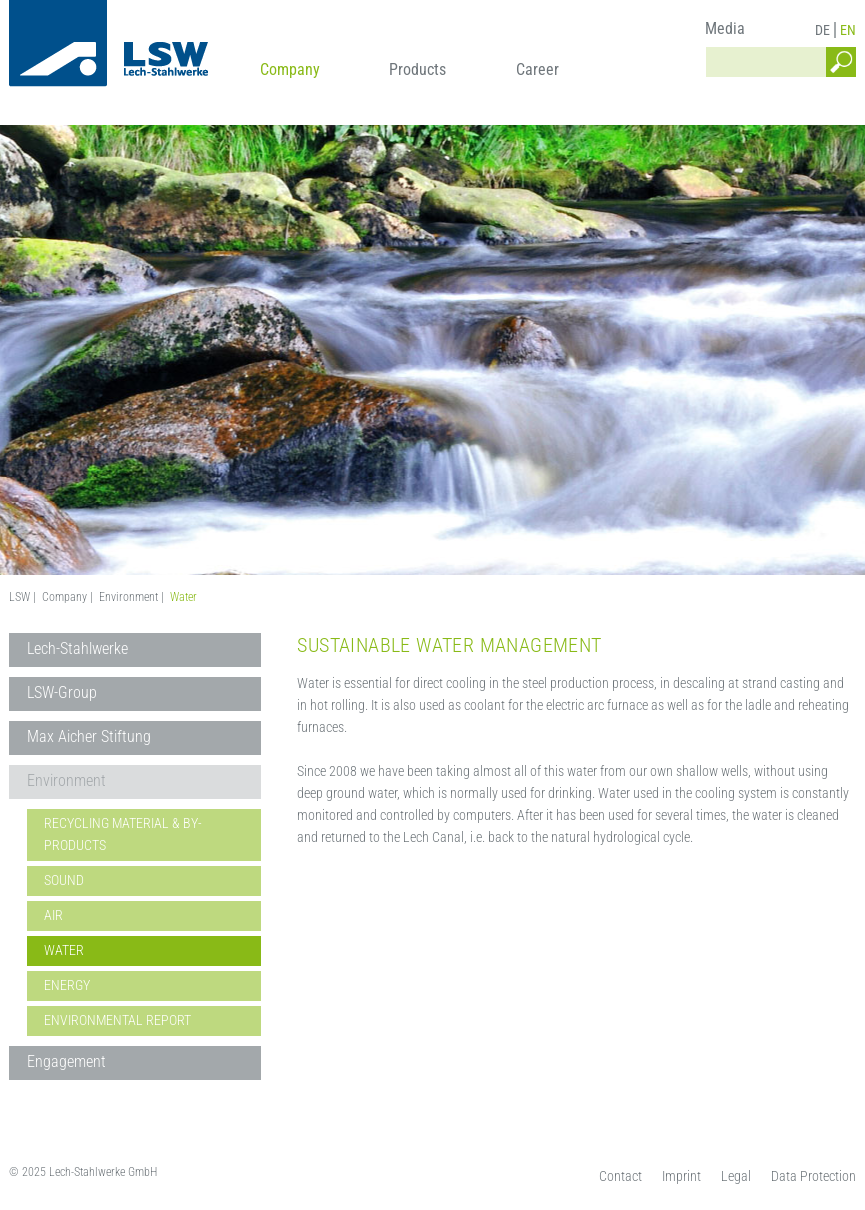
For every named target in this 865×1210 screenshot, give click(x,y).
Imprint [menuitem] (681, 1176)
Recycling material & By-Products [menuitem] (123, 834)
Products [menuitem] (417, 69)
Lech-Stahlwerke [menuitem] (77, 648)
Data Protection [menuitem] (813, 1176)
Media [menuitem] (725, 28)
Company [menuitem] (290, 69)
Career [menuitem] (537, 69)
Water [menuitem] (64, 950)
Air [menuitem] (53, 915)
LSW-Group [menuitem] (62, 692)
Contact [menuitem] (620, 1176)
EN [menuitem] (848, 30)
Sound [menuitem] (64, 880)
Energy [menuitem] (67, 985)
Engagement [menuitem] (66, 1061)
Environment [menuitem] (66, 780)
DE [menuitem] (822, 30)
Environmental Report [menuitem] (117, 1020)
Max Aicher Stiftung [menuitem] (89, 736)
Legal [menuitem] (736, 1176)
